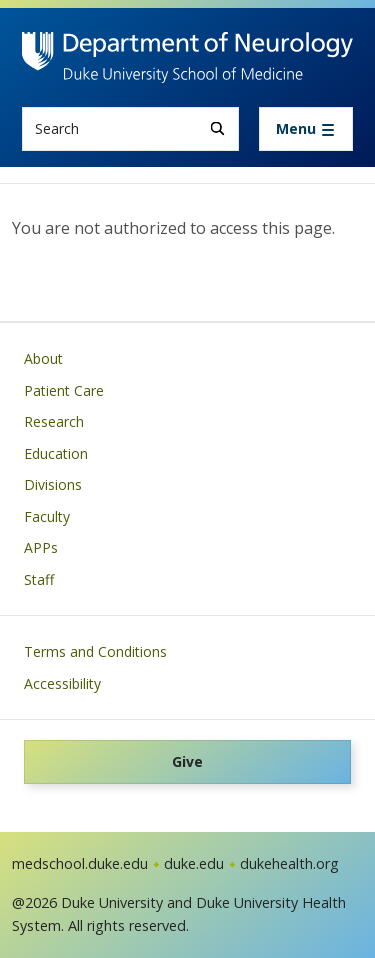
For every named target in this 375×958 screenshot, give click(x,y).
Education (56, 453)
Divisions (53, 484)
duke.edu (194, 863)
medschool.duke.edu (80, 863)
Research (54, 421)
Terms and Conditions (95, 651)
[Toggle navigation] (306, 129)
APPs (41, 547)
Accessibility (62, 683)
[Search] (217, 128)
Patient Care (64, 390)
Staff (39, 579)
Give (187, 761)
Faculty (47, 516)
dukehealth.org (289, 863)
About (43, 358)
